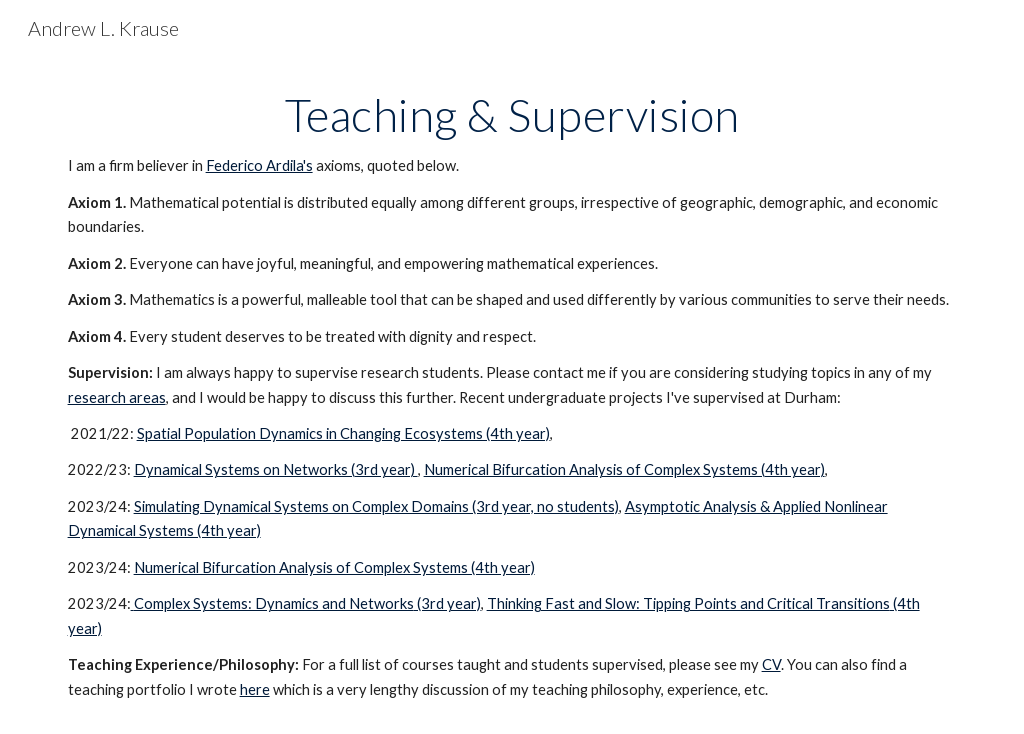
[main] (512, 395)
